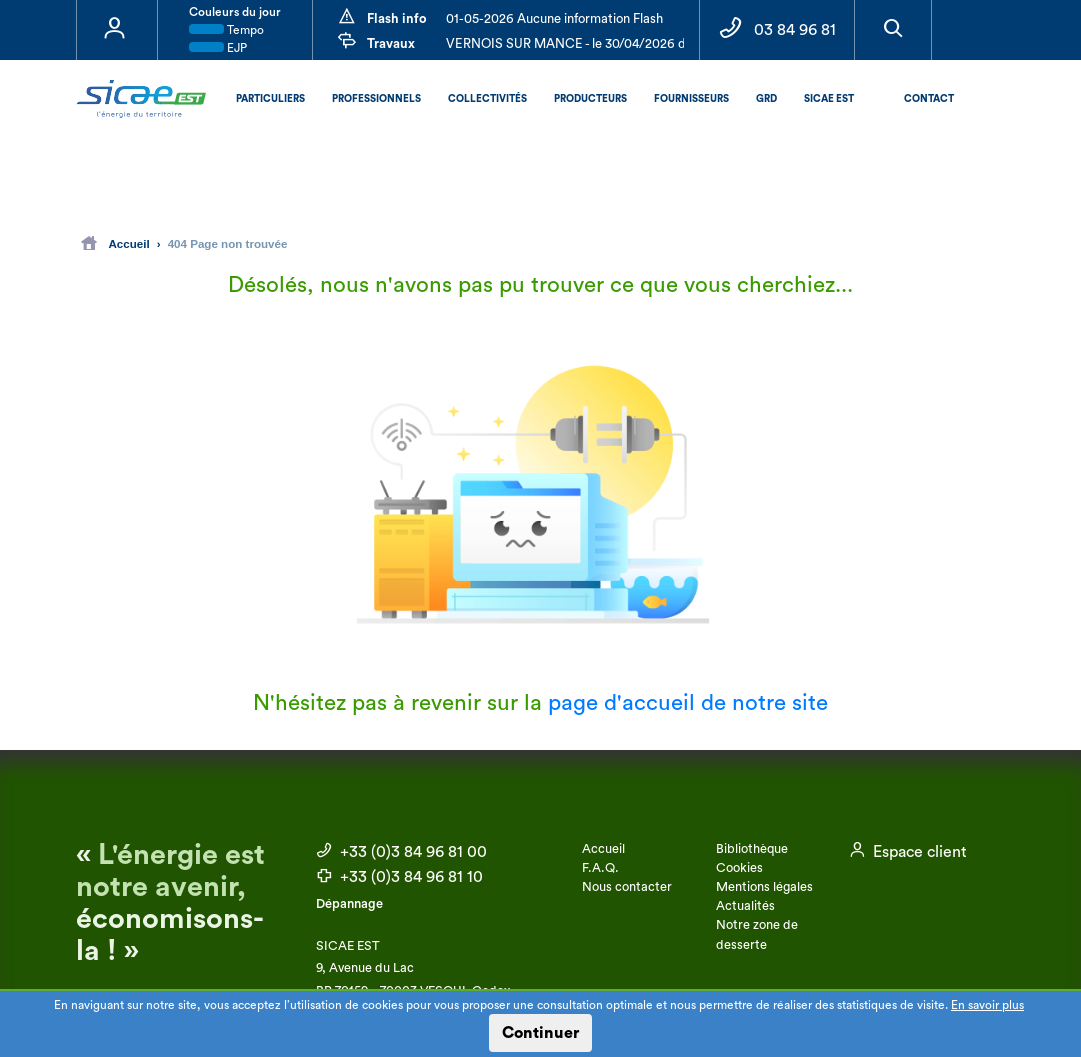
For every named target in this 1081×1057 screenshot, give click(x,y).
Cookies (739, 868)
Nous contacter (627, 887)
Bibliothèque (752, 849)
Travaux (391, 43)
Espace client (908, 852)
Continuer (540, 1033)
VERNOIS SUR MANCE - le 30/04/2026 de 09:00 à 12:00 (611, 43)
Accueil (115, 243)
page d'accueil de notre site (688, 703)
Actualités (745, 906)
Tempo (226, 30)
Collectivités (487, 99)
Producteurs (590, 99)
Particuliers (270, 99)
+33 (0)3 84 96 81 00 (401, 852)
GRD (766, 99)
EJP (218, 48)
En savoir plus (987, 1005)
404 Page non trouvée (228, 243)
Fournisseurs (691, 99)
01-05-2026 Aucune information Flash (554, 18)
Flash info (397, 18)
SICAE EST (829, 99)
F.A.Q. (600, 868)
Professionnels (376, 99)
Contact (929, 99)
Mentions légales (764, 887)
